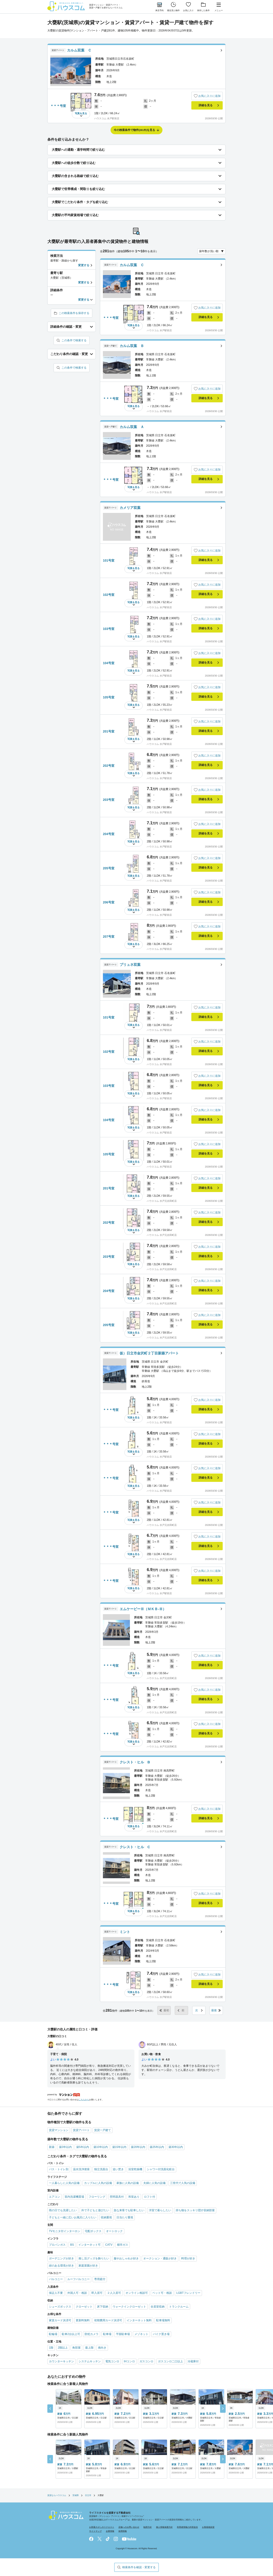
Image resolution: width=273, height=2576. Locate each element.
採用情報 (122, 2531)
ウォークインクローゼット (129, 2306)
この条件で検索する (74, 340)
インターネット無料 (139, 2320)
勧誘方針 (147, 2527)
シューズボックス (60, 2306)
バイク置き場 (161, 2334)
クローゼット (84, 2306)
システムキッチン (90, 2361)
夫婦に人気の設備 (154, 2182)
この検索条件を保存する (74, 313)
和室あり (133, 2196)
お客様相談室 (208, 2527)
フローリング (97, 2196)
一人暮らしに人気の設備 (64, 2182)
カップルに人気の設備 (98, 2182)
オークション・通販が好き (160, 2258)
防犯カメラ (92, 2334)
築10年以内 (100, 2147)
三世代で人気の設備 (182, 2182)
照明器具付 (117, 2196)
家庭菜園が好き (88, 2265)
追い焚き (118, 2169)
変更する (83, 265)
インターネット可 (89, 2244)
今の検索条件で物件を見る (134, 130)
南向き (102, 2347)
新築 (51, 2147)
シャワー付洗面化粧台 (161, 2169)
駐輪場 (53, 2334)
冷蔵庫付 (193, 2361)
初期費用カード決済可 (108, 2320)
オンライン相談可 (137, 2292)
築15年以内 (119, 2147)
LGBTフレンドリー (188, 2292)
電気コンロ (112, 2361)
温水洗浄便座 (81, 2169)
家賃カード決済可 (60, 2320)
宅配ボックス (93, 2231)
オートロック (114, 2231)
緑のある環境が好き (61, 2265)
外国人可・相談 (77, 2292)
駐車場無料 (163, 2320)
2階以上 (63, 2347)
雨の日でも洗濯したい (63, 2210)
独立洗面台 (101, 2169)
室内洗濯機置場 (74, 2196)
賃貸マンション (58, 2130)
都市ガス (122, 2244)
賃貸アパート (81, 2130)
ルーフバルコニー (78, 2279)
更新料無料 (83, 2320)
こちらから (84, 2099)
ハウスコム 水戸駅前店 (106, 118)
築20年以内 (138, 2147)
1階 (51, 2347)
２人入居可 (114, 2292)
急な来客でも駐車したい (129, 2210)
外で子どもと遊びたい (95, 2210)
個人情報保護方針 (164, 2527)
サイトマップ (95, 2531)
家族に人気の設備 (127, 2182)
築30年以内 (176, 2147)
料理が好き (188, 2258)
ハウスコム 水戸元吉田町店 (162, 1201)
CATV (108, 2244)
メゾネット (141, 2334)
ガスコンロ (146, 2361)
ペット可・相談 (162, 2292)
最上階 (89, 2347)
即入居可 (97, 2292)
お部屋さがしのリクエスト (101, 2527)
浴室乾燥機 (135, 2169)
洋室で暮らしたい (160, 2210)
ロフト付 (149, 2196)
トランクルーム (179, 2306)
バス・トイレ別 (58, 2169)
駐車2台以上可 (71, 2334)
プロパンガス (57, 2244)
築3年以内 (65, 2147)
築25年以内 (157, 2147)
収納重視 (106, 2217)
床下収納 (102, 2306)
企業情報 (110, 2531)
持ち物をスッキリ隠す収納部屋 (195, 2210)
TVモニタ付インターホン (64, 2231)
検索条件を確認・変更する (139, 2567)
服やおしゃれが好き (126, 2258)
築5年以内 (82, 2147)
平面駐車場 (123, 2334)
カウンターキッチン (61, 2361)
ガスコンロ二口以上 (170, 2361)
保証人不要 (56, 2292)
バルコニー (56, 2279)
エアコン (54, 2196)
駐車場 (107, 2334)
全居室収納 (158, 2306)
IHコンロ (129, 2361)
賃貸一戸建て (102, 2130)
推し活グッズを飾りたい (94, 2258)
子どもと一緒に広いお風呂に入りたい (72, 2217)
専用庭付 (99, 2279)
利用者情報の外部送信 (187, 2527)
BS (72, 2244)
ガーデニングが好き (61, 2258)
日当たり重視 (124, 2217)
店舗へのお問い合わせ (128, 2527)
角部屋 (76, 2347)
